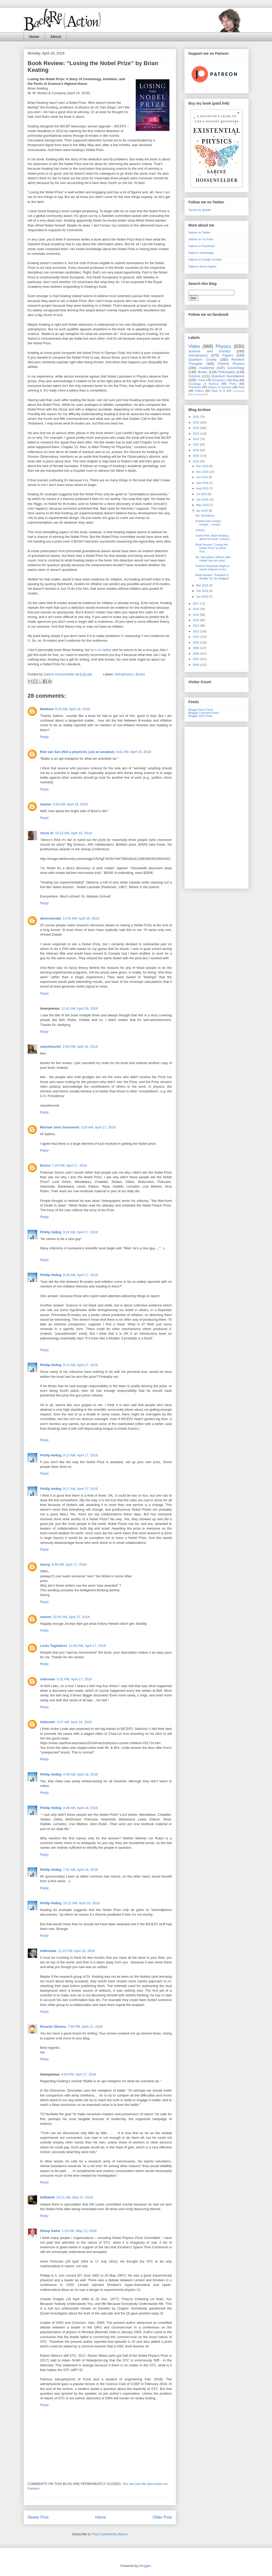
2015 (196, 614)
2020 (196, 450)
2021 (196, 444)
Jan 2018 (202, 596)
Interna (200, 530)
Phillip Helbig (50, 1232)
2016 (196, 609)
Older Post (162, 2517)
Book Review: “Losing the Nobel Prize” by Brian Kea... (212, 548)
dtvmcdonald (50, 918)
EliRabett (47, 2197)
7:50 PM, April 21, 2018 (84, 2027)
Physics (223, 346)
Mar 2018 (202, 585)
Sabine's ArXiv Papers (203, 266)
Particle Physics (231, 364)
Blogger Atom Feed (201, 709)
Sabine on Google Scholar (205, 259)
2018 (196, 461)
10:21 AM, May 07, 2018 (74, 2197)
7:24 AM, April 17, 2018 (69, 1165)
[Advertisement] (217, 807)
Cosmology (236, 368)
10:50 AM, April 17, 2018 (71, 1617)
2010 (196, 642)
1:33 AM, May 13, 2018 (79, 2231)
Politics (199, 390)
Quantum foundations (228, 376)
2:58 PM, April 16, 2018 (79, 1047)
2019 (196, 455)
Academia (206, 368)
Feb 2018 (202, 590)
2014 (196, 620)
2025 (196, 422)
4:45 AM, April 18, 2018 (80, 1774)
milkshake (48, 1951)
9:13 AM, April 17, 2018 (80, 1455)
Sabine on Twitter (200, 232)
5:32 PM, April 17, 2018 (74, 1679)
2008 (196, 653)
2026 (196, 416)
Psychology (238, 391)
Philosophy (226, 372)
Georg (45, 1564)
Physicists (195, 387)
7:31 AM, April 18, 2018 (80, 1870)
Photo (233, 383)
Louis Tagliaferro (53, 1646)
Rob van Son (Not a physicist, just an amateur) (77, 752)
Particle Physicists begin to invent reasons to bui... (212, 567)
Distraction (219, 380)
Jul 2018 (202, 494)
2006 (196, 664)
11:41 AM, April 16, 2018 (79, 1008)
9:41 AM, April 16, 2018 (133, 752)
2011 (196, 636)
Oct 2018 (202, 477)
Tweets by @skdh (200, 209)
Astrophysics (124, 674)
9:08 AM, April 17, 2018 (80, 1275)
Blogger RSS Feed (200, 715)
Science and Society (209, 351)
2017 (196, 603)
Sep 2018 (202, 482)
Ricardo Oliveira (53, 2027)
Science (195, 376)
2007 (196, 659)
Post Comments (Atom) (110, 2534)
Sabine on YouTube (201, 239)
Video (194, 346)
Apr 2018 (202, 510)
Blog (235, 380)
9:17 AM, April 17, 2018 (80, 1489)
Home (34, 37)
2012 (196, 631)
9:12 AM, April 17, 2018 (80, 1365)
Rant (241, 387)
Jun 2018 (202, 499)
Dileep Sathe (50, 2231)
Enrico (45, 1165)
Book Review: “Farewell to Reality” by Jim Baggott (212, 576)
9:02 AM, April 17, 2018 (80, 1232)
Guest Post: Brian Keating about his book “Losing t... (214, 537)
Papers (227, 355)
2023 (196, 433)
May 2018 (203, 504)
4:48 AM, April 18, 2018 (80, 1808)
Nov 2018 (202, 471)
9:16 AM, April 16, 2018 (72, 709)
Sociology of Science (204, 383)
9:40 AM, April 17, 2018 (69, 1564)
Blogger (145, 2566)
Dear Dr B (218, 390)
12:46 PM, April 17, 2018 (87, 1646)
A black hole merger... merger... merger (209, 522)
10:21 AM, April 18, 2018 (81, 1903)
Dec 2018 (202, 466)
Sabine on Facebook (202, 246)
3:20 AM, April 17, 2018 (98, 1127)
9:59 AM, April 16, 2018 (70, 804)
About (55, 37)
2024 (196, 427)
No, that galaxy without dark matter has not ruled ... (213, 559)
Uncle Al (47, 833)
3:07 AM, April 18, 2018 (74, 1722)
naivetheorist (50, 1047)
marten (45, 804)
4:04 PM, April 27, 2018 (78, 2074)
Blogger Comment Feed (204, 712)
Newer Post (38, 2517)
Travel (201, 380)
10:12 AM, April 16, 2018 (73, 833)
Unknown (47, 1679)
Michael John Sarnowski (59, 1127)
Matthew (47, 709)
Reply (44, 737)
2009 (196, 647)
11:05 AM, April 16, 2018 (80, 918)
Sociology (198, 394)
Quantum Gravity (203, 359)
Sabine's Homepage (201, 252)
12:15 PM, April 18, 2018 (76, 1951)
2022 (196, 439)
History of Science (219, 387)
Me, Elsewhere (205, 515)
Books (140, 674)
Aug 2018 (202, 488)
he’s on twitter (100, 650)
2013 (196, 625)
